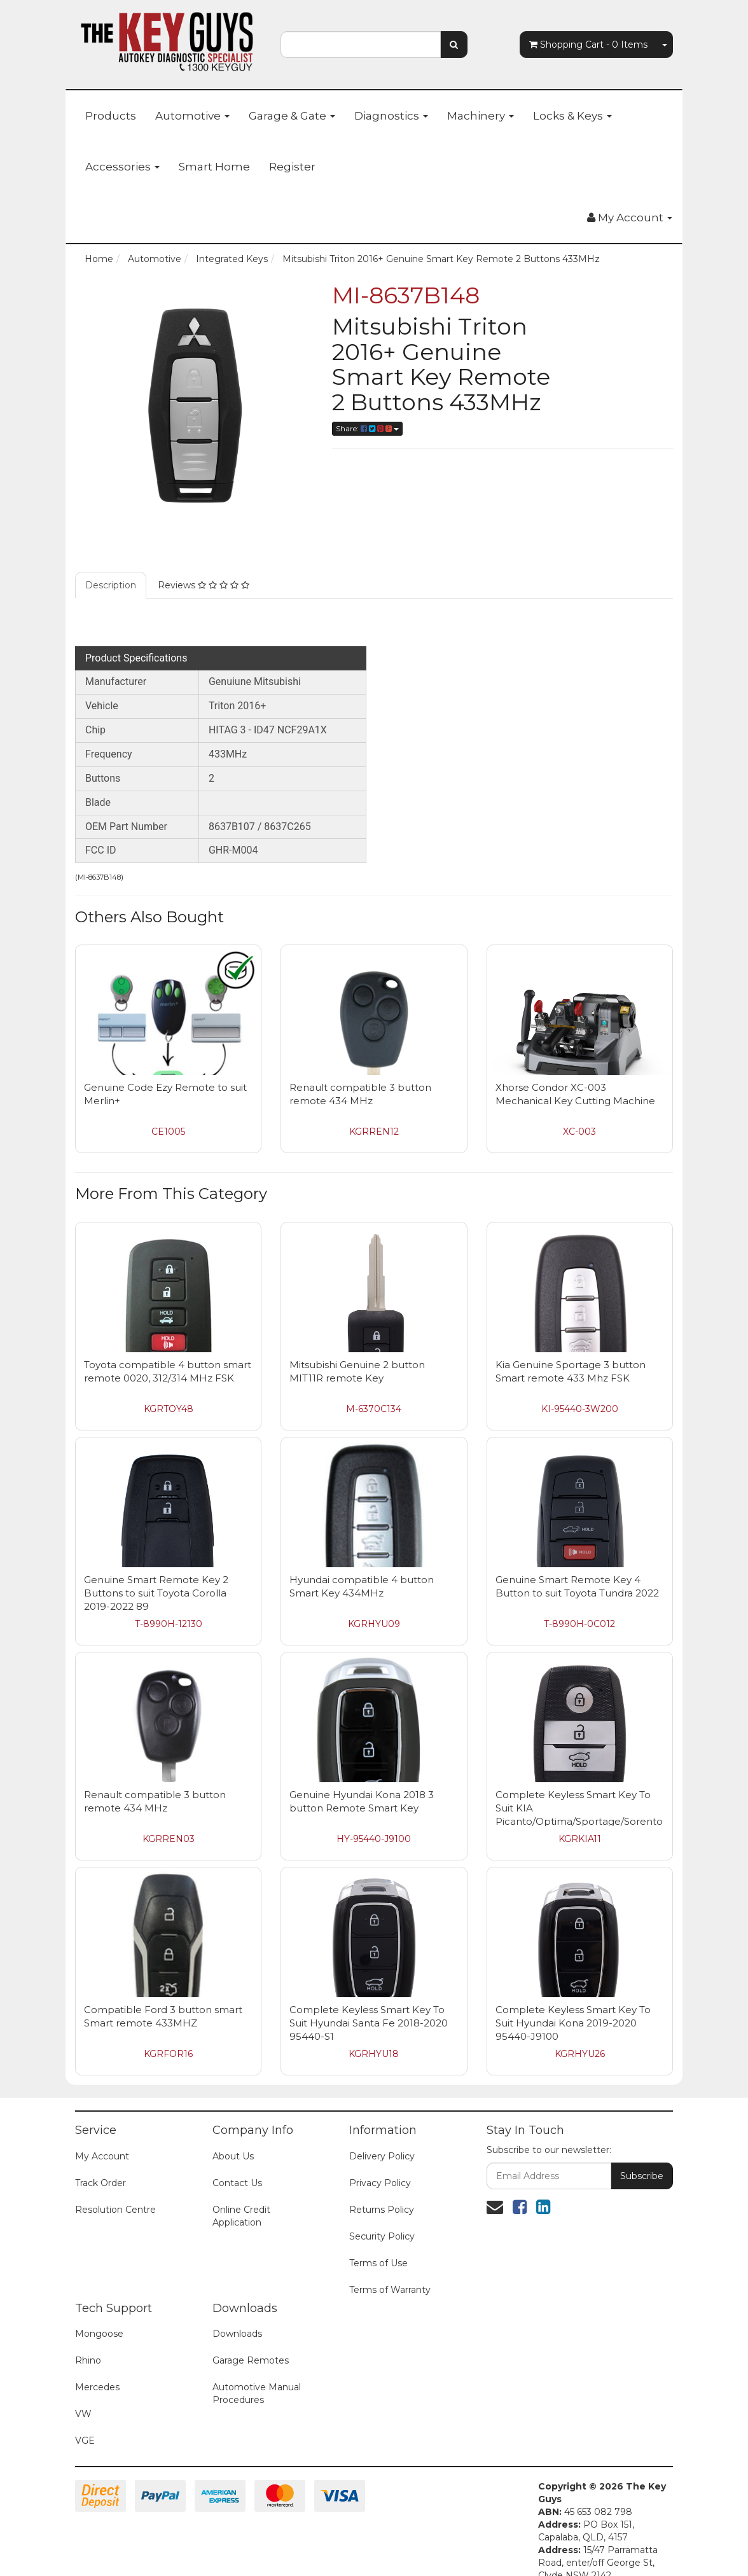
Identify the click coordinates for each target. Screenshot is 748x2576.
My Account (102, 2156)
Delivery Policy (382, 2156)
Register (292, 166)
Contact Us (237, 2183)
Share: (367, 428)
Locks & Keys (572, 115)
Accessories (122, 166)
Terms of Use (378, 2263)
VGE (85, 2440)
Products (110, 115)
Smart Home (214, 166)
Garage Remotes (250, 2360)
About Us (233, 2156)
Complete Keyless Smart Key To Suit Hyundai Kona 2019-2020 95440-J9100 (573, 2023)
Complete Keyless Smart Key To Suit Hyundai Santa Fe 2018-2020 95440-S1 (368, 2023)
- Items (588, 44)
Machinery (480, 115)
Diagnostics (391, 115)
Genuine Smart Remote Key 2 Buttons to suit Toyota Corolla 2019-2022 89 (156, 1593)
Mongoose (99, 2333)
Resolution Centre (115, 2209)
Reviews (203, 585)
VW (83, 2414)
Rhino (88, 2360)
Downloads (237, 2333)
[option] (194, 402)
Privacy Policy (380, 2183)
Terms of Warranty (390, 2290)
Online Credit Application (241, 2216)
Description (110, 585)
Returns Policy (381, 2209)
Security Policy (382, 2236)
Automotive (192, 115)
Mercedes (97, 2387)
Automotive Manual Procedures (256, 2393)
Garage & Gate (292, 115)
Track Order (100, 2183)
